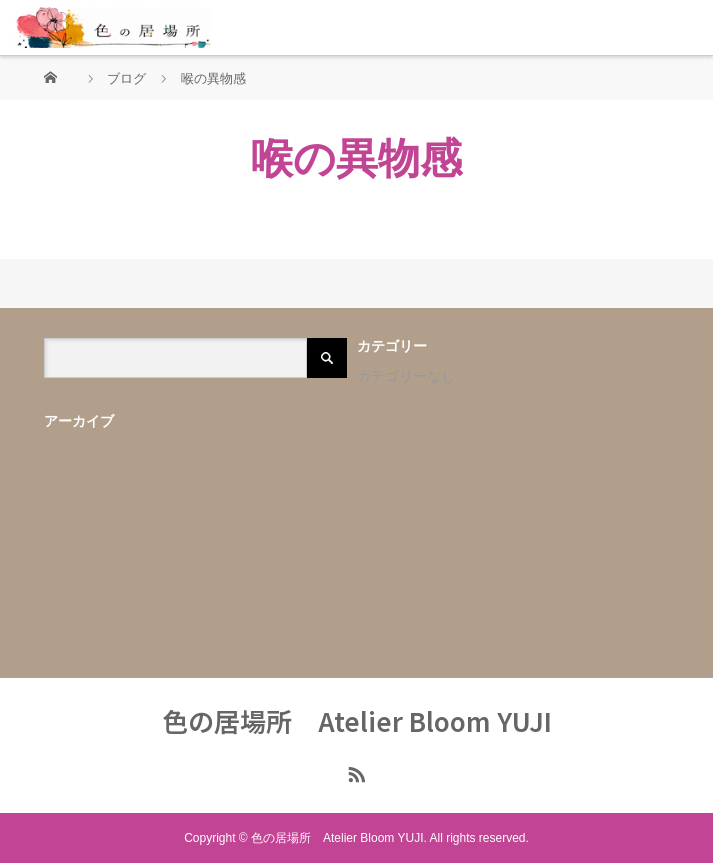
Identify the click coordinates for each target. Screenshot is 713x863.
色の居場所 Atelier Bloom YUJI (357, 720)
